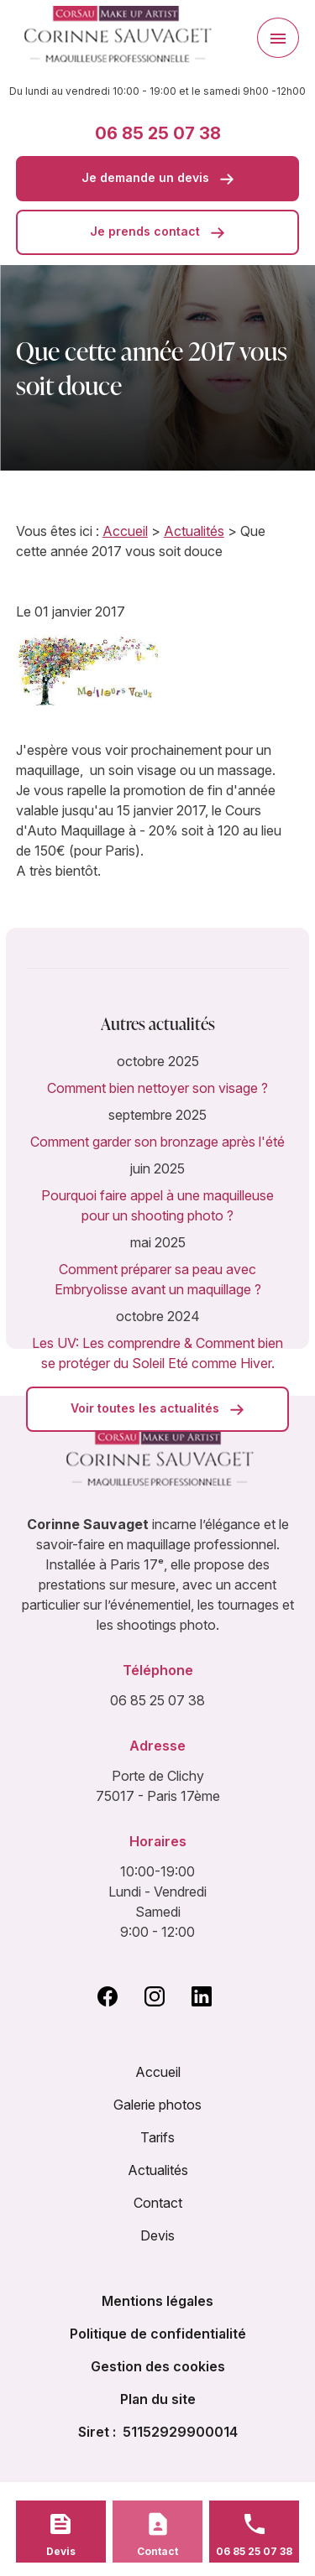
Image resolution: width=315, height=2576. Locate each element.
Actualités (194, 531)
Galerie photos (157, 2104)
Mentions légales (157, 2300)
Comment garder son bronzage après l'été (157, 1141)
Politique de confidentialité (158, 2333)
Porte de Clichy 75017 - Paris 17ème (158, 1785)
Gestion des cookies (158, 2366)
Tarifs (157, 2137)
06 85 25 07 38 (158, 133)
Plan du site (158, 2399)
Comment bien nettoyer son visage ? (157, 1088)
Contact (158, 2202)
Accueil (125, 531)
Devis (157, 2235)
